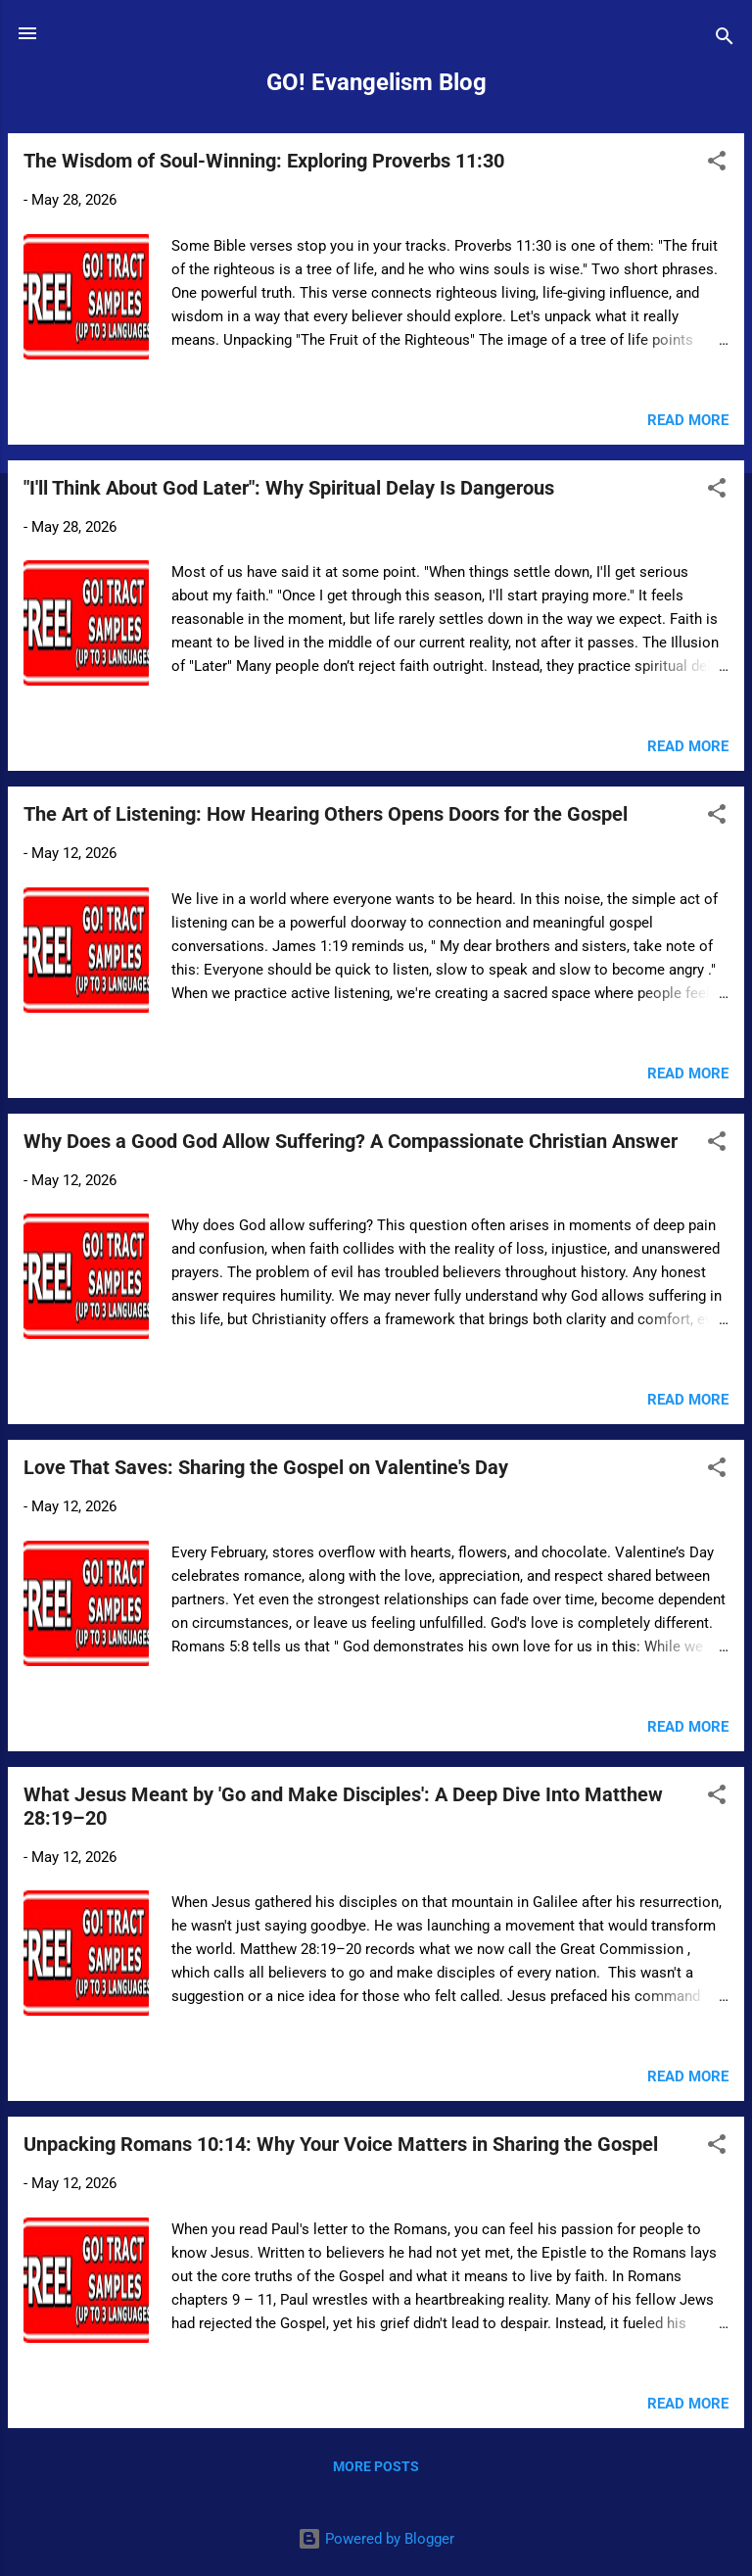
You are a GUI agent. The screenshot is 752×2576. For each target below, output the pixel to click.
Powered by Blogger (376, 2539)
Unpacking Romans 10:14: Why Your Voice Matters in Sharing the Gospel (341, 2144)
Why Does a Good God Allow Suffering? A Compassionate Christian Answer (351, 1141)
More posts (376, 2466)
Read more (687, 420)
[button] (716, 164)
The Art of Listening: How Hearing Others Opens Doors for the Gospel (326, 814)
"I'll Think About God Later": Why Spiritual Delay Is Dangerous (289, 488)
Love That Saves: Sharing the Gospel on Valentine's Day (266, 1467)
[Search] (724, 40)
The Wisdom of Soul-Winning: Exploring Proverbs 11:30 (264, 160)
